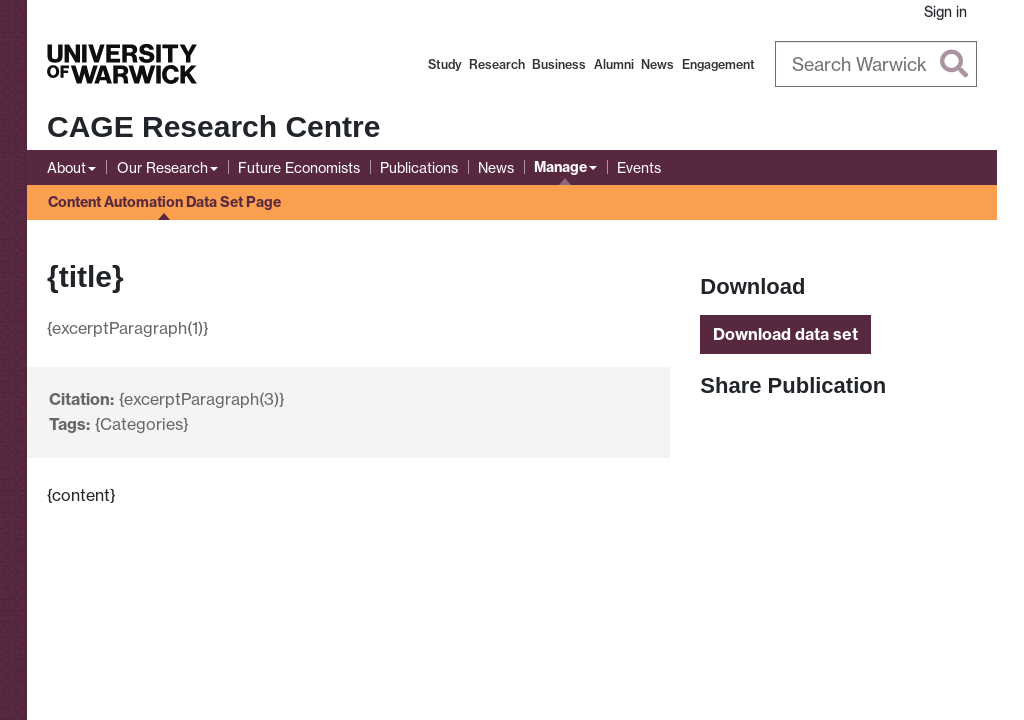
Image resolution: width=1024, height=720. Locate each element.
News (657, 64)
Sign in (945, 11)
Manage (560, 167)
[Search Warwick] (876, 64)
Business (559, 64)
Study (445, 64)
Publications (419, 167)
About (66, 167)
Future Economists (299, 167)
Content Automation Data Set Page (164, 202)
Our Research (162, 167)
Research (497, 64)
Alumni (614, 64)
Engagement (718, 64)
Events (639, 167)
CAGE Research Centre (213, 126)
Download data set (785, 334)
